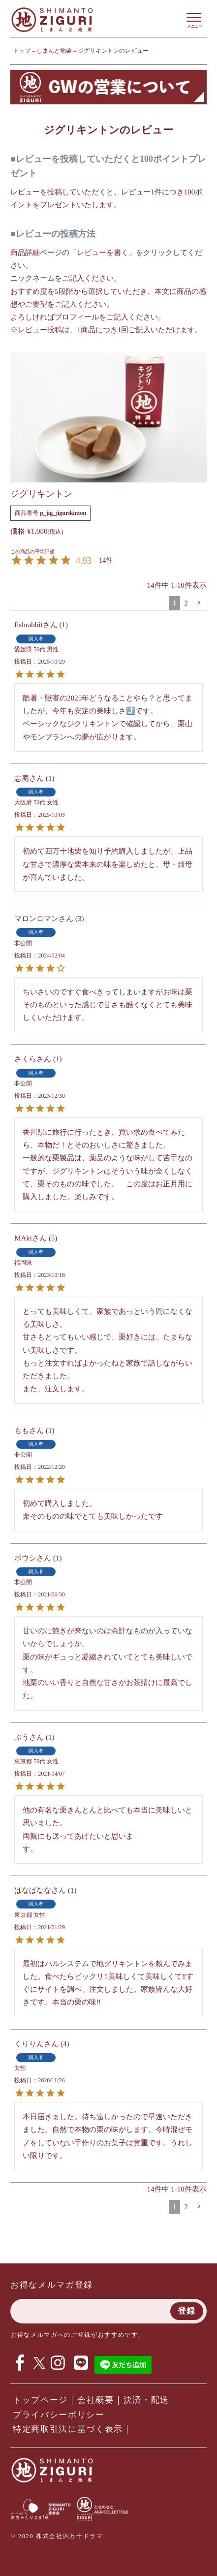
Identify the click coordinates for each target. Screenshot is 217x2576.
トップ (22, 50)
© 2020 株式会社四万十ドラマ (56, 2536)
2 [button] (186, 603)
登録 (187, 2311)
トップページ (40, 2400)
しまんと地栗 (54, 50)
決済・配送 (146, 2400)
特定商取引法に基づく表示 (68, 2429)
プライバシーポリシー (59, 2414)
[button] (199, 603)
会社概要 (95, 2400)
